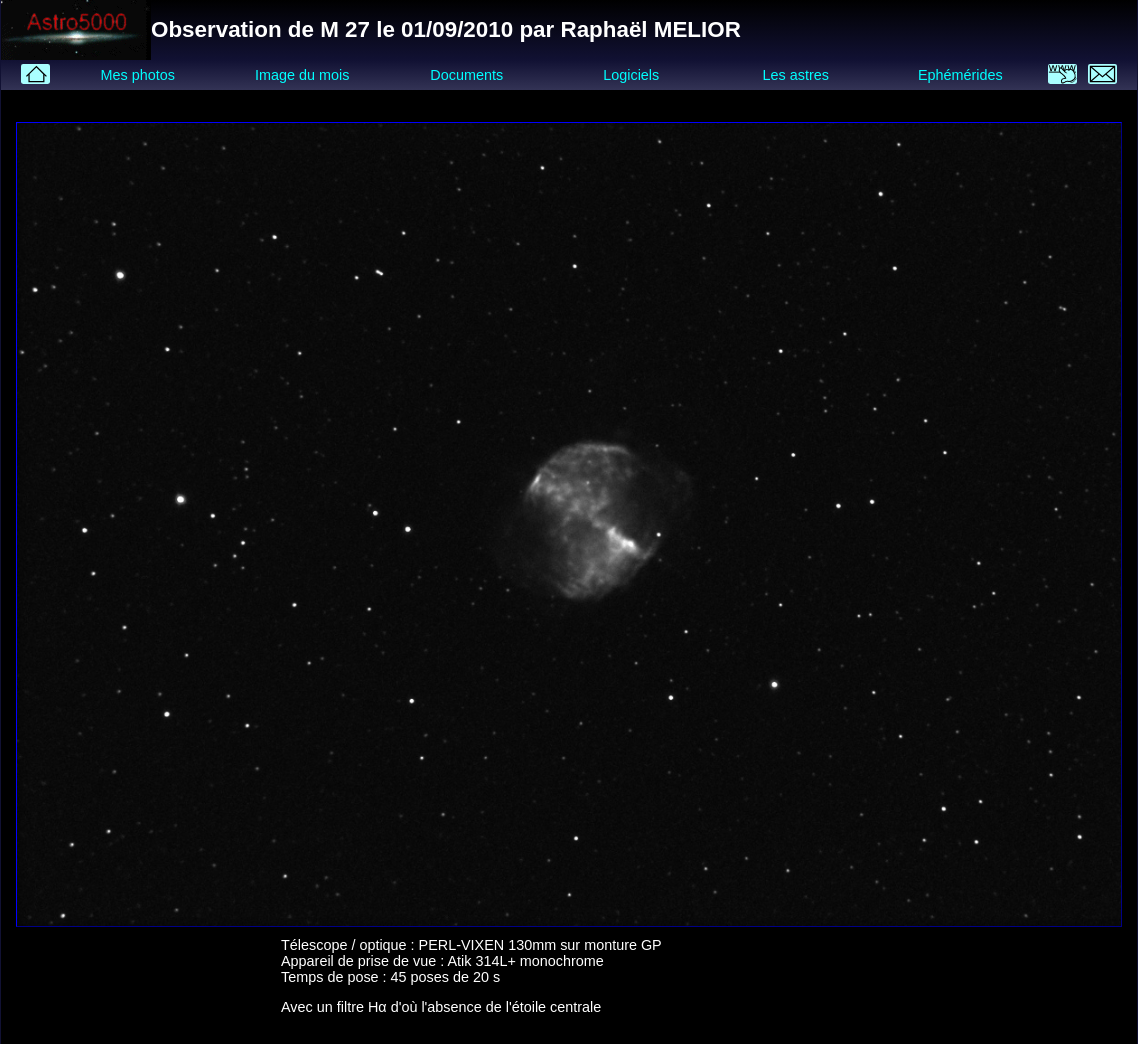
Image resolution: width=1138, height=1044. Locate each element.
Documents (466, 75)
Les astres (796, 75)
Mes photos (137, 75)
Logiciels (631, 75)
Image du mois (302, 75)
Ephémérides (960, 75)
